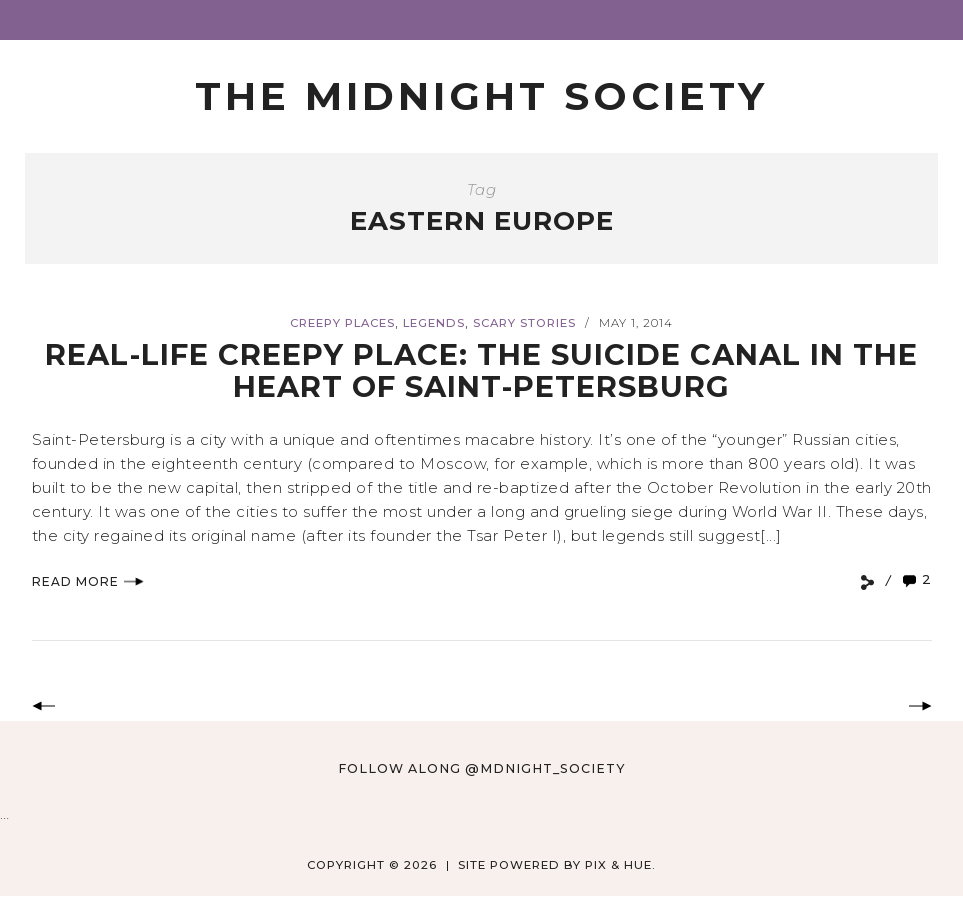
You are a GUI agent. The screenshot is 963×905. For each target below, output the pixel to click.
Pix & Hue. (620, 865)
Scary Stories (524, 323)
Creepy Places (342, 323)
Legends (434, 323)
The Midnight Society (481, 96)
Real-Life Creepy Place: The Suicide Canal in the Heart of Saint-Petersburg (481, 370)
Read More (88, 581)
